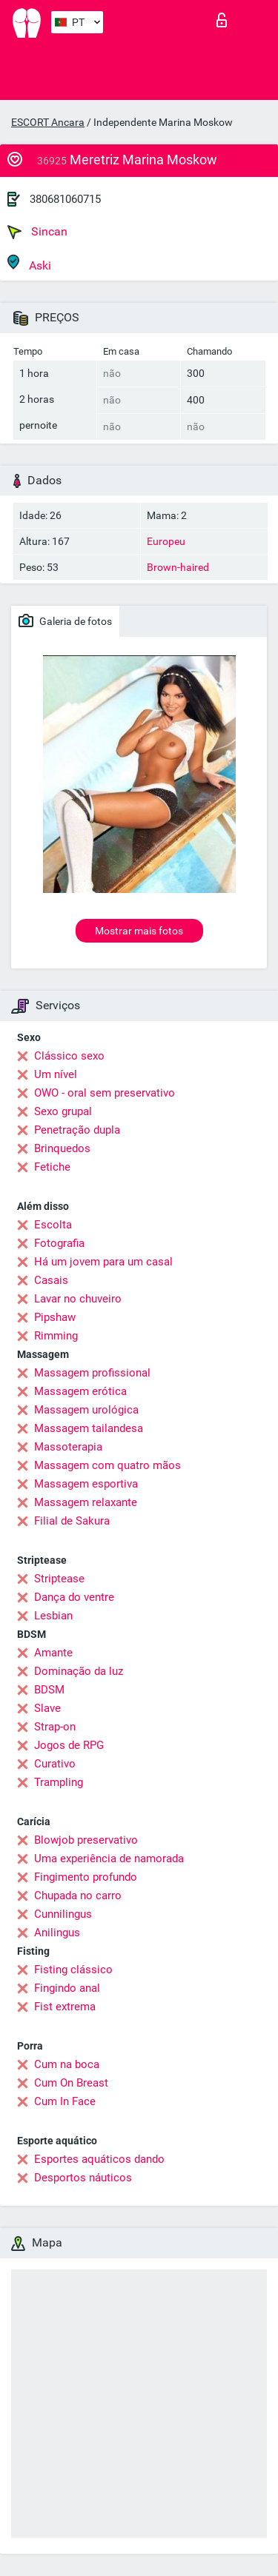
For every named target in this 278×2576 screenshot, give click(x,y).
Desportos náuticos (83, 2177)
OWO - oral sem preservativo (104, 1093)
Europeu (166, 541)
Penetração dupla (77, 1130)
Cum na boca (66, 2064)
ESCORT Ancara (48, 122)
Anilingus (57, 1932)
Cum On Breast (71, 2083)
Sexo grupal (63, 1111)
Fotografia (59, 1243)
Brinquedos (62, 1148)
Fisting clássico (73, 1969)
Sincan (37, 231)
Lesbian (53, 1615)
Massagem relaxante (85, 1502)
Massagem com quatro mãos (107, 1465)
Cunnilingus (63, 1914)
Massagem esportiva (86, 1484)
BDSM (49, 1689)
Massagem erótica (80, 1391)
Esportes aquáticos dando (99, 2159)
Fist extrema (65, 2006)
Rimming (56, 1335)
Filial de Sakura (72, 1521)
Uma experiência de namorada (109, 1858)
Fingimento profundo (85, 1877)
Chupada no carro (78, 1895)
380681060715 (65, 199)
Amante (53, 1652)
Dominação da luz (78, 1671)
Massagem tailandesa (88, 1428)
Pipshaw (55, 1317)
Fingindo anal (67, 1988)
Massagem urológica (86, 1409)
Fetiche (52, 1167)
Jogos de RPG (69, 1745)
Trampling (58, 1782)
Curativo (55, 1763)
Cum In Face (65, 2101)
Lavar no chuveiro (78, 1298)
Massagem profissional (92, 1372)
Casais (51, 1280)
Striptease (59, 1578)
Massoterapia (68, 1446)
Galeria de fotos (65, 620)
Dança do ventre (74, 1597)
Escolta (53, 1224)
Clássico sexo (69, 1056)
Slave (47, 1708)
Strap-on (55, 1726)
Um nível (55, 1074)
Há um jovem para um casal (103, 1261)
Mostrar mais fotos (139, 931)
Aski (29, 263)
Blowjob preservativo (86, 1840)
